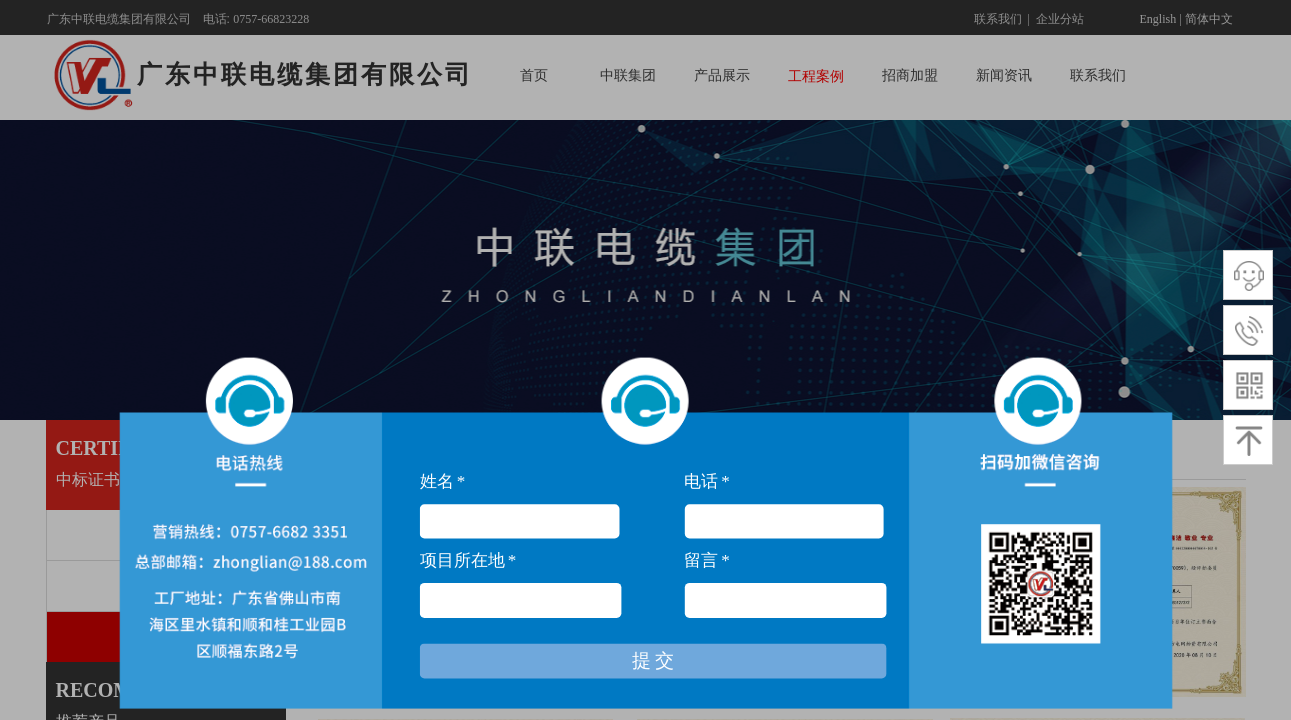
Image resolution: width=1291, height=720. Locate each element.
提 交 (653, 675)
